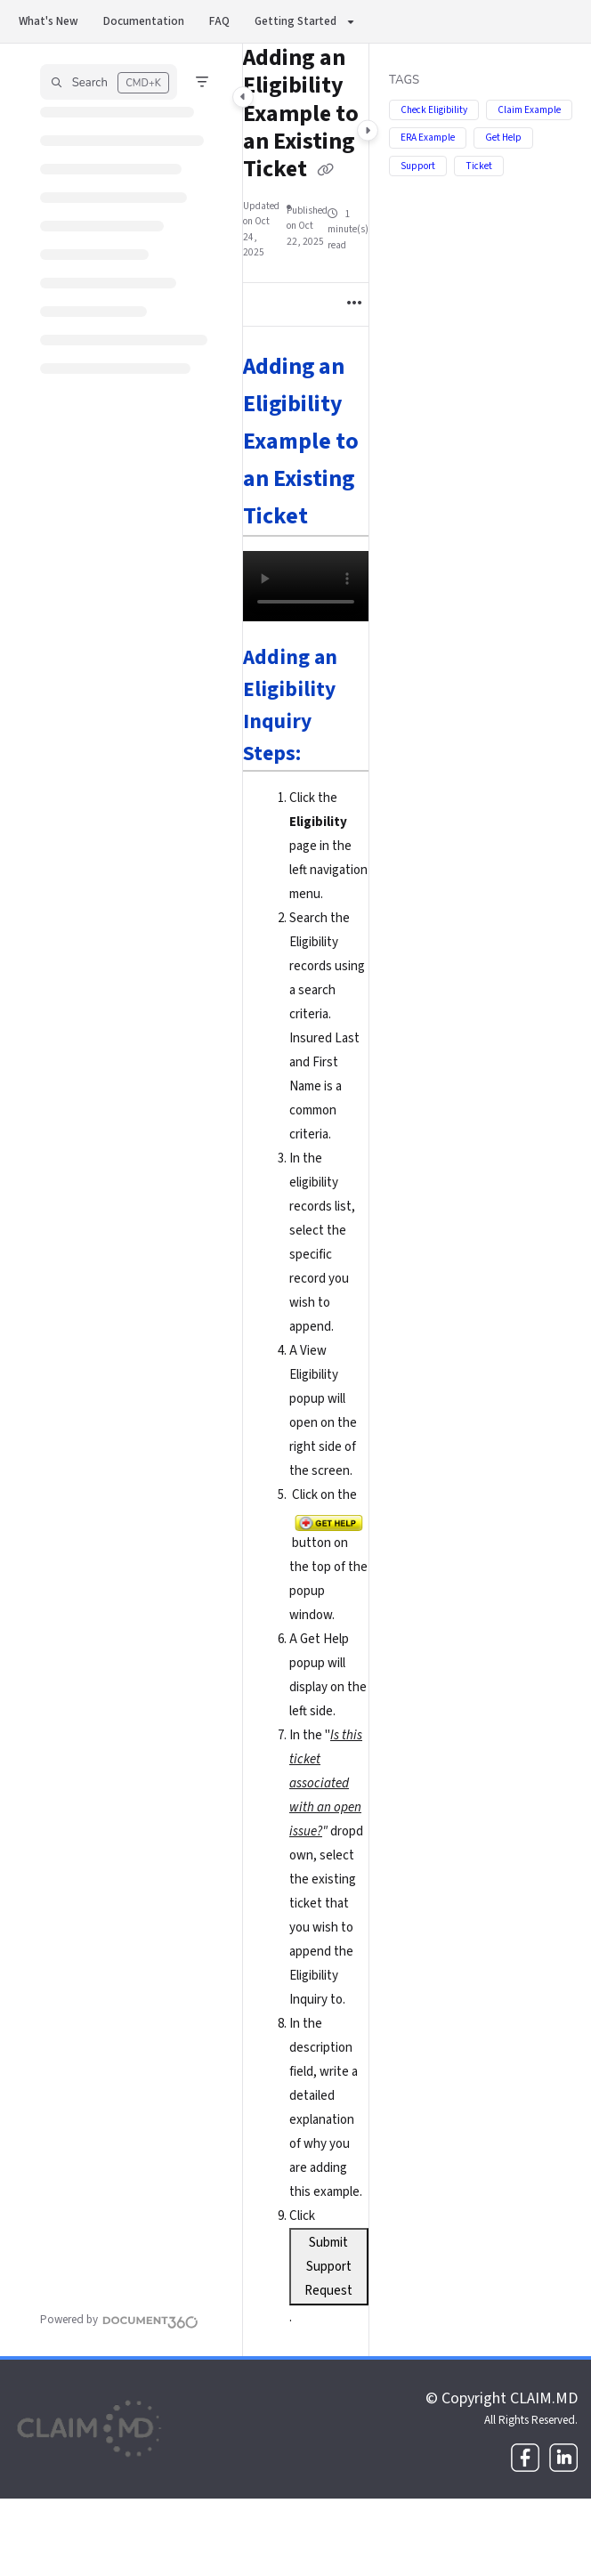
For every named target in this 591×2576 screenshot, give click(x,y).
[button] (108, 82)
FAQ (219, 21)
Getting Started (295, 21)
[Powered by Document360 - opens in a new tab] (119, 2320)
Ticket (479, 166)
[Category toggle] (243, 97)
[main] (305, 1200)
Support (418, 166)
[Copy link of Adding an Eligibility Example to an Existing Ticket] (326, 171)
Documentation (143, 21)
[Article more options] (354, 304)
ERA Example (428, 137)
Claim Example (529, 109)
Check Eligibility (434, 109)
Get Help (503, 137)
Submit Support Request (328, 2266)
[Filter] (202, 82)
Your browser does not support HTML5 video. (305, 586)
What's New (48, 21)
